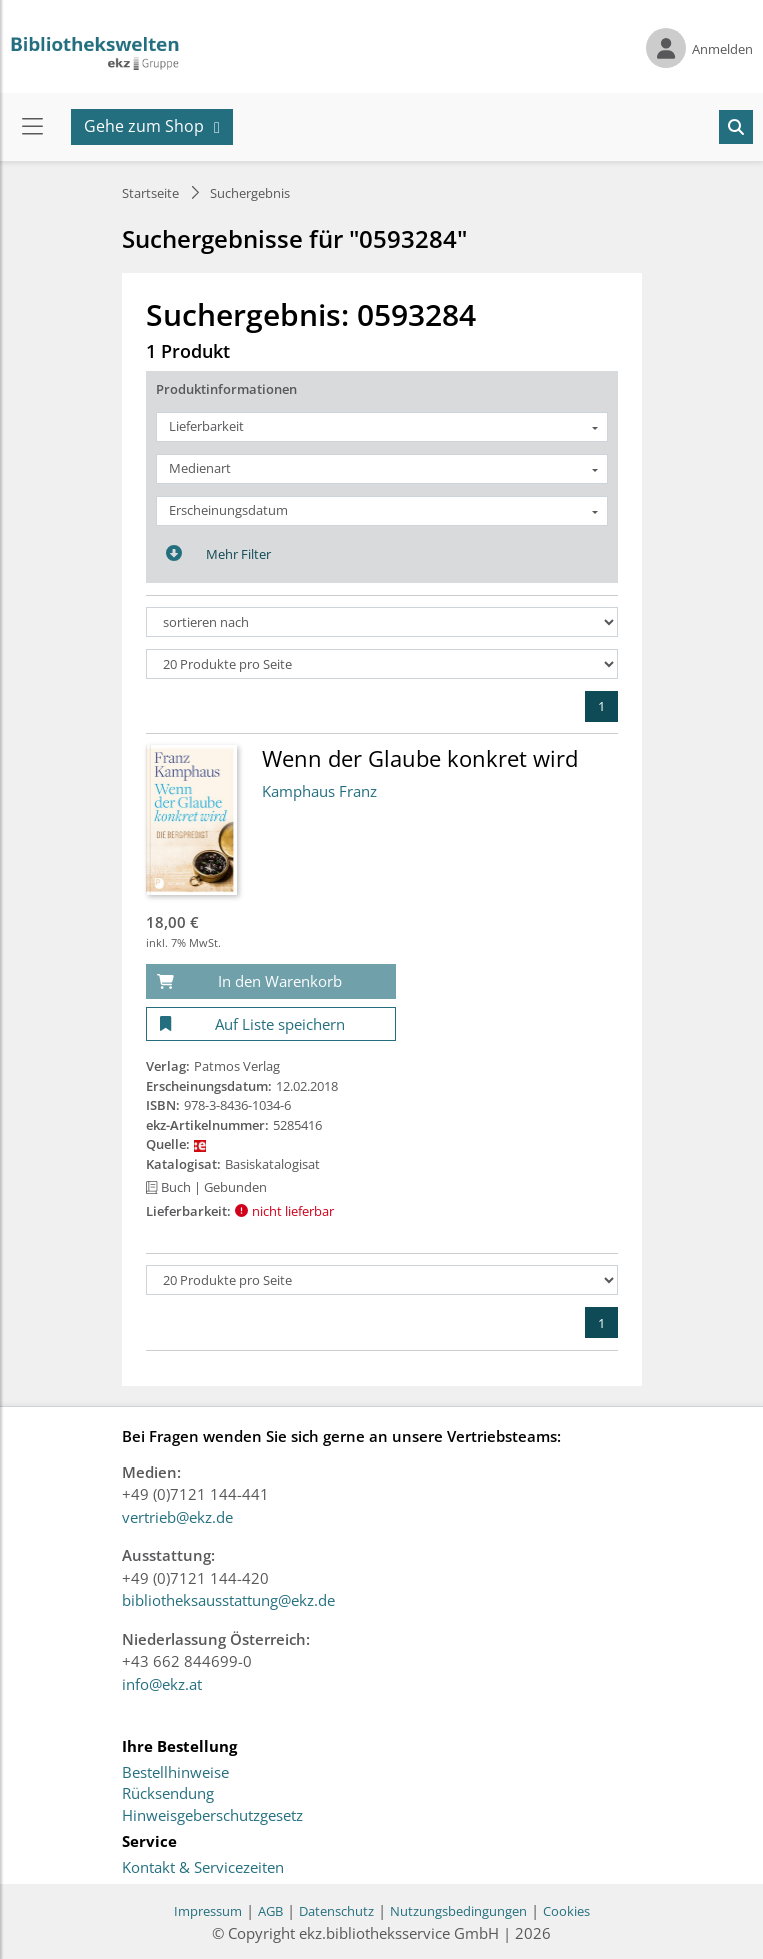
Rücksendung (168, 1794)
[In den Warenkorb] (271, 981)
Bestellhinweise (175, 1773)
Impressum (208, 1911)
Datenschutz (336, 1911)
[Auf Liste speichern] (271, 1024)
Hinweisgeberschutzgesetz (212, 1816)
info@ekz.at (162, 1684)
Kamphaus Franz (319, 791)
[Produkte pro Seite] (382, 664)
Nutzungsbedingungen (458, 1911)
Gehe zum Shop (144, 126)
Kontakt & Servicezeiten (203, 1868)
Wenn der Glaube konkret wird (420, 758)
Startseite (150, 193)
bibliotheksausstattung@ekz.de (228, 1600)
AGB (270, 1911)
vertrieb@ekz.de (177, 1517)
